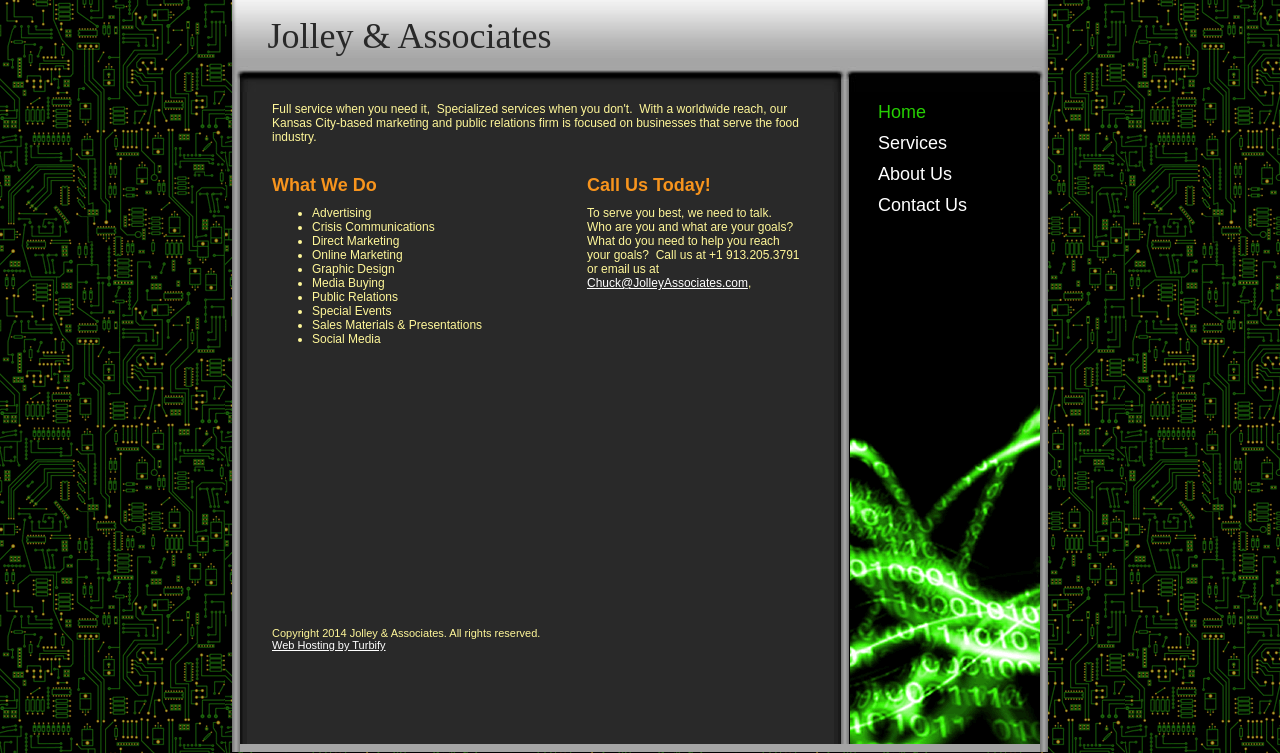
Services (912, 143)
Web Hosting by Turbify (329, 645)
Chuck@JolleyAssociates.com (667, 283)
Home (902, 112)
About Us (915, 174)
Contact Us (922, 205)
